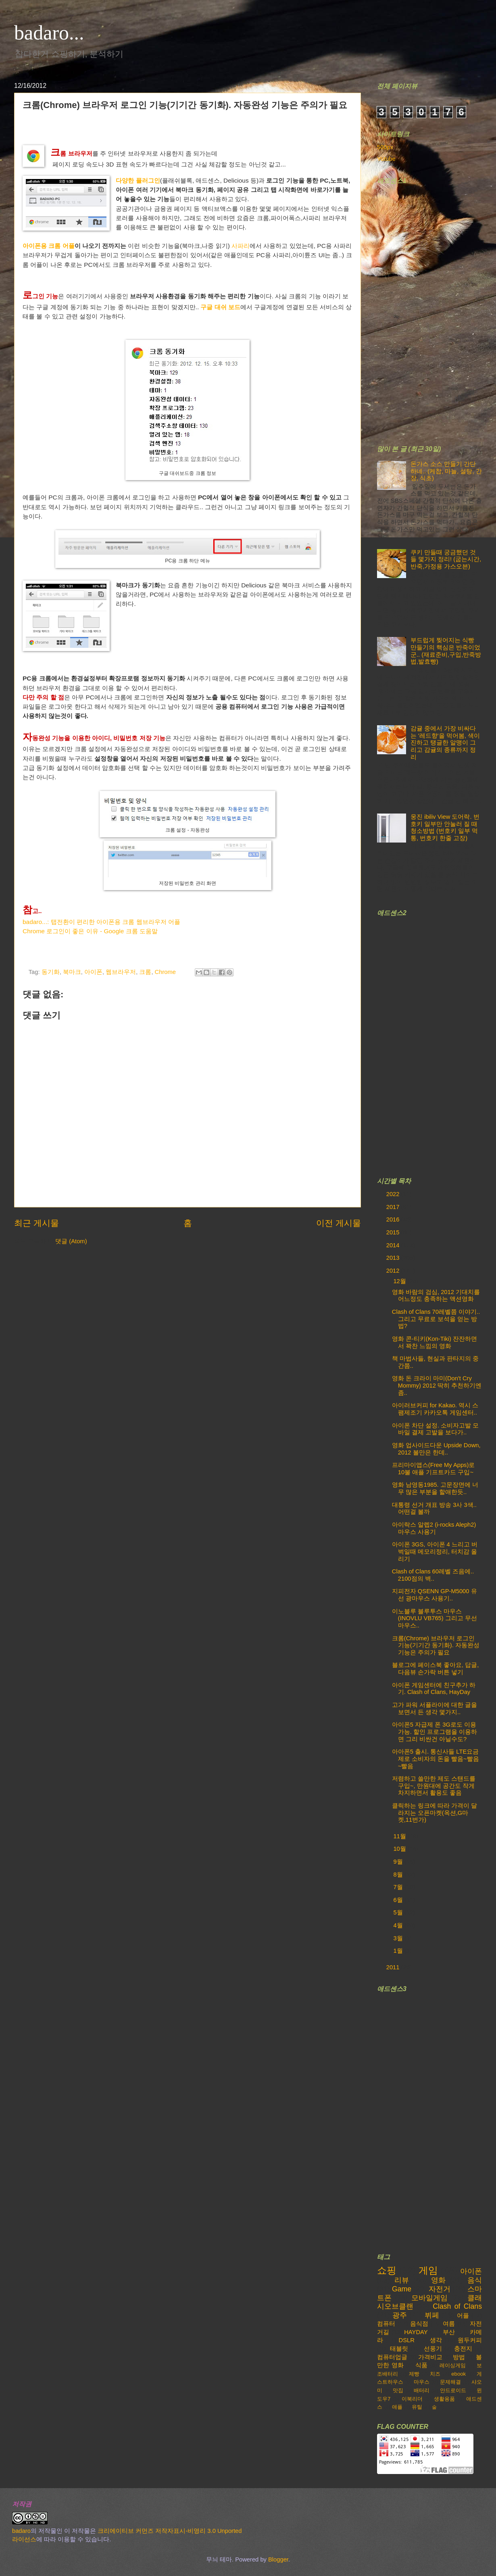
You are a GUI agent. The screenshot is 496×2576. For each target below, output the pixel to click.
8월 (398, 1874)
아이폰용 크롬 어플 (49, 245)
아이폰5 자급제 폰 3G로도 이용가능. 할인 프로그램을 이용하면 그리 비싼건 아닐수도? (434, 1731)
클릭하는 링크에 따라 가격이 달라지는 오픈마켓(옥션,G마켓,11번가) (434, 1812)
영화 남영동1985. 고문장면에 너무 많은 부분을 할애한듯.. (435, 1488)
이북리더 (412, 2399)
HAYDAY (415, 2332)
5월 (398, 1912)
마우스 (421, 2382)
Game (401, 2289)
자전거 (439, 2289)
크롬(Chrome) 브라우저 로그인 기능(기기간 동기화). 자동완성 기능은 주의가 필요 (435, 1645)
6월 (398, 1900)
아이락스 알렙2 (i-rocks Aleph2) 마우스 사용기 (434, 1528)
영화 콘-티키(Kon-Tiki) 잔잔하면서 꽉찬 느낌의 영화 (434, 1342)
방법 (459, 2357)
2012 (393, 1270)
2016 (393, 1219)
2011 (393, 1967)
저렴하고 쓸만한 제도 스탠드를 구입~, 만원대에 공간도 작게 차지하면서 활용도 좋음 (433, 1785)
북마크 (72, 972)
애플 (397, 2407)
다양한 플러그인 (138, 180)
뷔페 (432, 2315)
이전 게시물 (338, 1223)
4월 (398, 1925)
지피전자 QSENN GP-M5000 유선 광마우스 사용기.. (434, 1595)
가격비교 (430, 2357)
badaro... (49, 32)
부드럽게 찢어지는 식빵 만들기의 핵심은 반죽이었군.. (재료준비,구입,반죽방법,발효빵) (446, 651)
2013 (393, 1258)
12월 (400, 1281)
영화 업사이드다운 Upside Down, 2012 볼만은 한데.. (436, 1449)
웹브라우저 (121, 972)
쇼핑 (386, 2270)
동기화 (51, 972)
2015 (393, 1232)
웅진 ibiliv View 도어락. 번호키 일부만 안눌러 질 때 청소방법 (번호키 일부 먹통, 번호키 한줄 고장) (445, 827)
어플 (463, 2315)
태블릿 (399, 2348)
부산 (449, 2332)
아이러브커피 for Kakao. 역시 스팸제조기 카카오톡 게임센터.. (435, 1409)
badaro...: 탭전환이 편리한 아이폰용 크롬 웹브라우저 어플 (101, 921)
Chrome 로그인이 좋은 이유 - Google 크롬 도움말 (90, 931)
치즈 (435, 2374)
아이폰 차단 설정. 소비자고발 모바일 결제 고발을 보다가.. (435, 1429)
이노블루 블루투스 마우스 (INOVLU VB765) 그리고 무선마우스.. (434, 1618)
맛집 (398, 2390)
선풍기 (433, 2348)
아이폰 (93, 972)
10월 (400, 1849)
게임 (428, 2270)
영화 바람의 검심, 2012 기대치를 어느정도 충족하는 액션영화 (436, 1296)
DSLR (407, 2340)
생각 (436, 2340)
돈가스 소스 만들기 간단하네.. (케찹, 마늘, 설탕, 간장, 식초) (446, 471)
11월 (400, 1836)
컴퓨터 (386, 2323)
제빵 (414, 2374)
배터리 (421, 2390)
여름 (449, 2323)
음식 (474, 2280)
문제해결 (450, 2382)
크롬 (145, 972)
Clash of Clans (457, 2306)
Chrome (165, 972)
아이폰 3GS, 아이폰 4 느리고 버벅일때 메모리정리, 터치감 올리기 (434, 1551)
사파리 (240, 245)
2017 (393, 1207)
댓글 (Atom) (71, 1241)
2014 (393, 1245)
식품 (421, 2365)
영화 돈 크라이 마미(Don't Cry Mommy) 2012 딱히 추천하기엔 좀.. (436, 1385)
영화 (438, 2280)
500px (385, 147)
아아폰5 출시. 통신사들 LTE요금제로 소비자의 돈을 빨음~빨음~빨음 (435, 1758)
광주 (399, 2315)
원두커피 (470, 2340)
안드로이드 (453, 2390)
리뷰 (401, 2280)
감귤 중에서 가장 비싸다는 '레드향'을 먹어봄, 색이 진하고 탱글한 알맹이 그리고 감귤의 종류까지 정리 (445, 742)
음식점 (419, 2323)
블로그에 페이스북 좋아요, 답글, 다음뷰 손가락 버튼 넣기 (435, 1668)
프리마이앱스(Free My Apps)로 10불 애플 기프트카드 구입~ (433, 1468)
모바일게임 (429, 2298)
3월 (398, 1938)
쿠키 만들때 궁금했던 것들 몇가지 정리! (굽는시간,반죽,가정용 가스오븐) (446, 559)
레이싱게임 (453, 2365)
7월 (398, 1887)
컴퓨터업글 (392, 2357)
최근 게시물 (36, 1223)
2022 (393, 1194)
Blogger (278, 2559)
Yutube (386, 159)
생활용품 (444, 2399)
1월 (398, 1951)
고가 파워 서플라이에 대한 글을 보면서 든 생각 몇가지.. (434, 1708)
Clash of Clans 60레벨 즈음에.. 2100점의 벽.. (433, 1575)
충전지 (463, 2348)
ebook (458, 2374)
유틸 (417, 2407)
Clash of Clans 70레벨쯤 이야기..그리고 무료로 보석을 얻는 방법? (436, 1319)
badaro (21, 2531)
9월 (398, 1861)
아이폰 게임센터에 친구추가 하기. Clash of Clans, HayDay (433, 1689)
